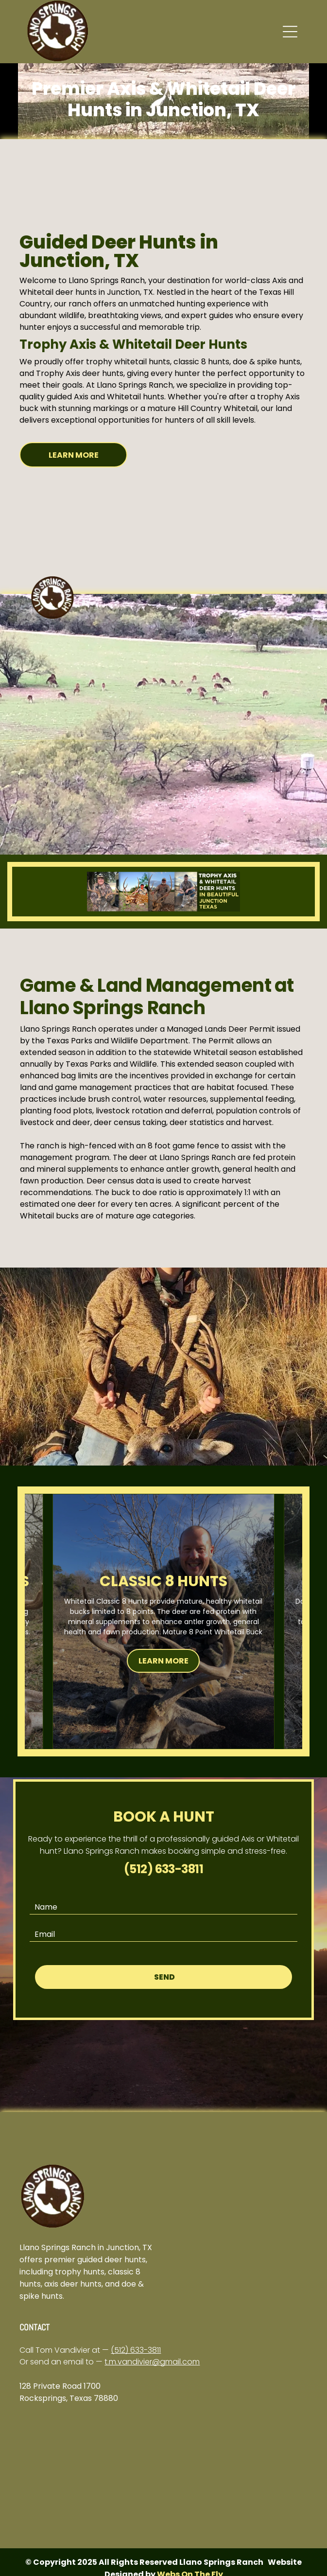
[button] (290, 31)
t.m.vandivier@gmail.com (152, 2361)
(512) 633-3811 (136, 2350)
